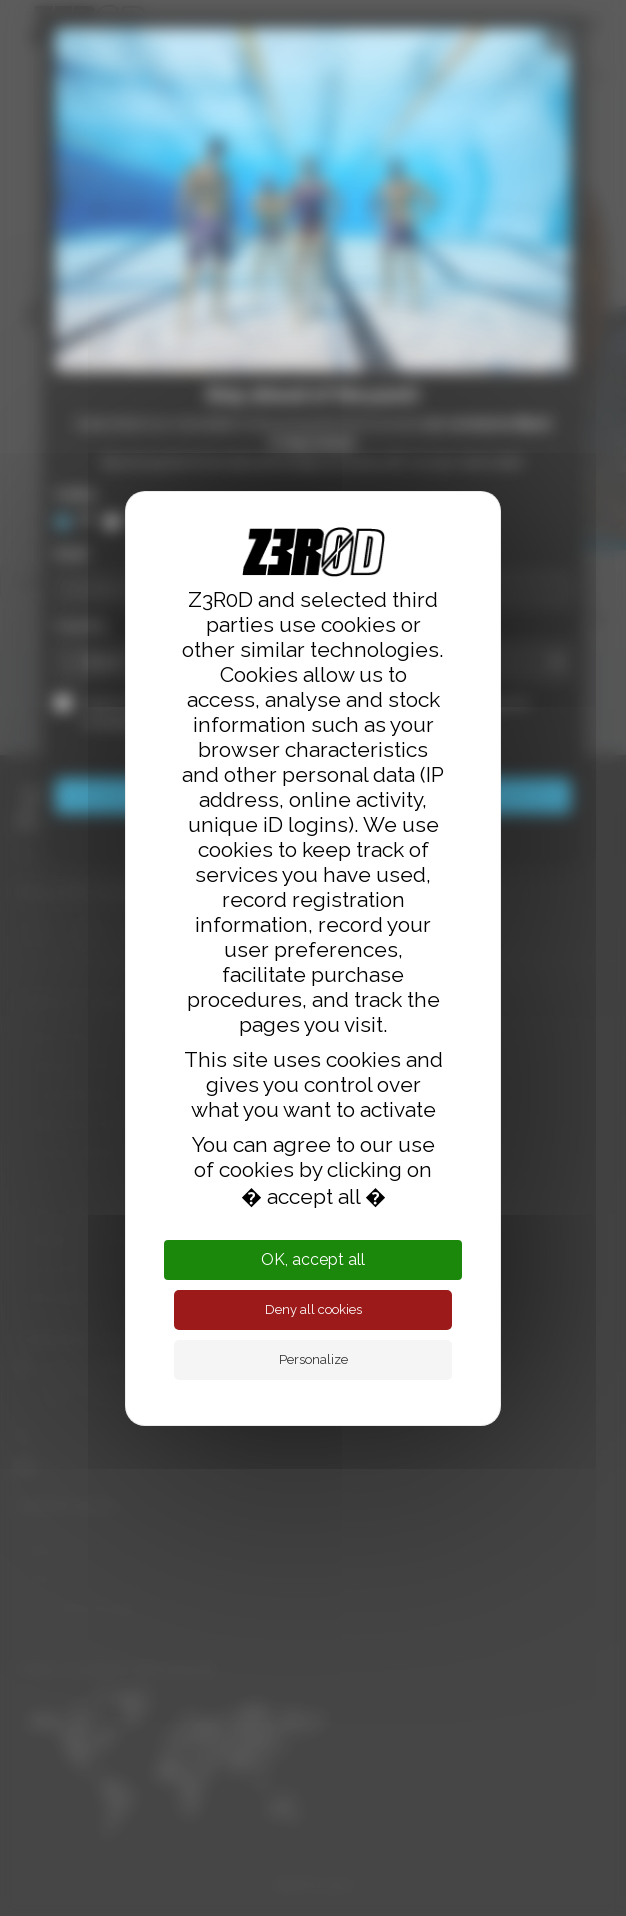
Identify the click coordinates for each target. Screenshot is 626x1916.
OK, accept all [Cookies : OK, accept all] (313, 1259)
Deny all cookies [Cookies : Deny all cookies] (313, 1309)
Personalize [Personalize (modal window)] (313, 1359)
